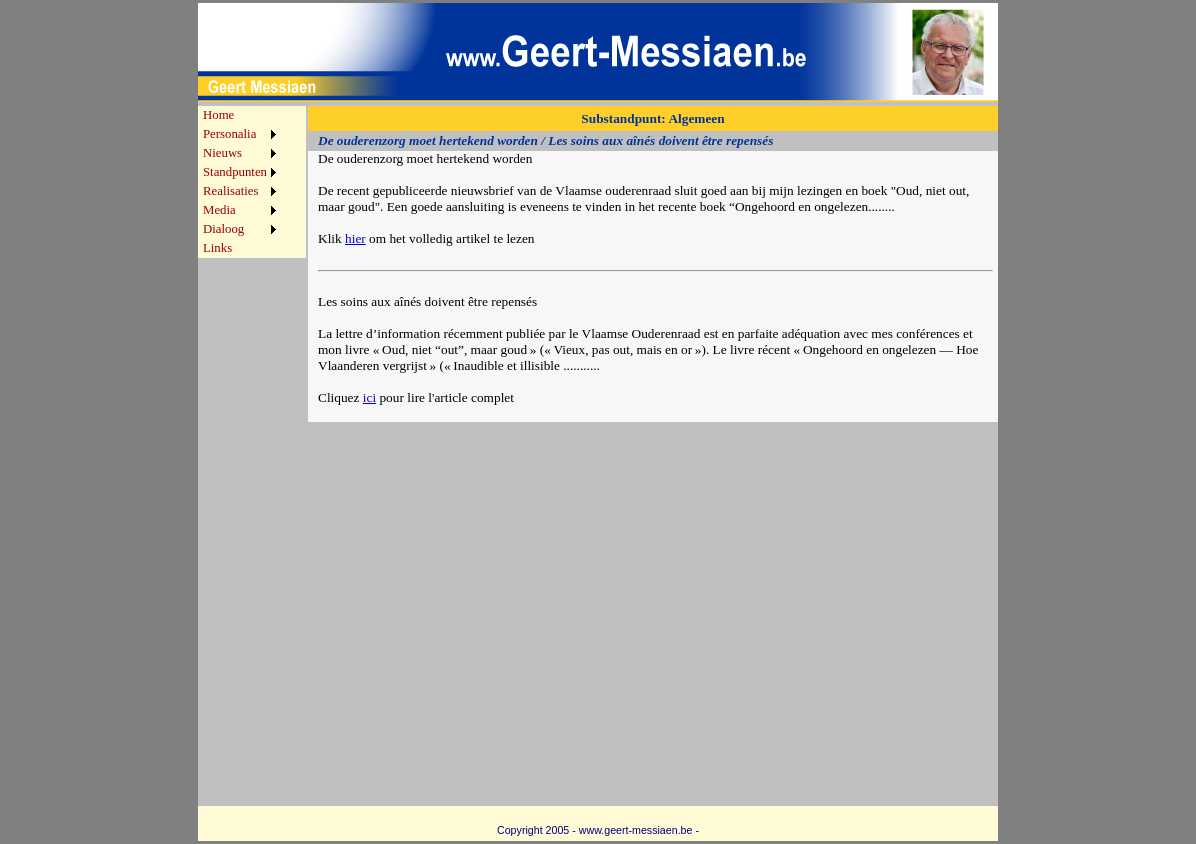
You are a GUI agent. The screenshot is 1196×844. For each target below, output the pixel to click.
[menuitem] (239, 115)
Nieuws (222, 153)
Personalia (229, 134)
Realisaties (230, 191)
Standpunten (235, 172)
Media (219, 210)
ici (369, 397)
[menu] (239, 182)
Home (218, 115)
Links (217, 248)
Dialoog (223, 229)
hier (355, 238)
